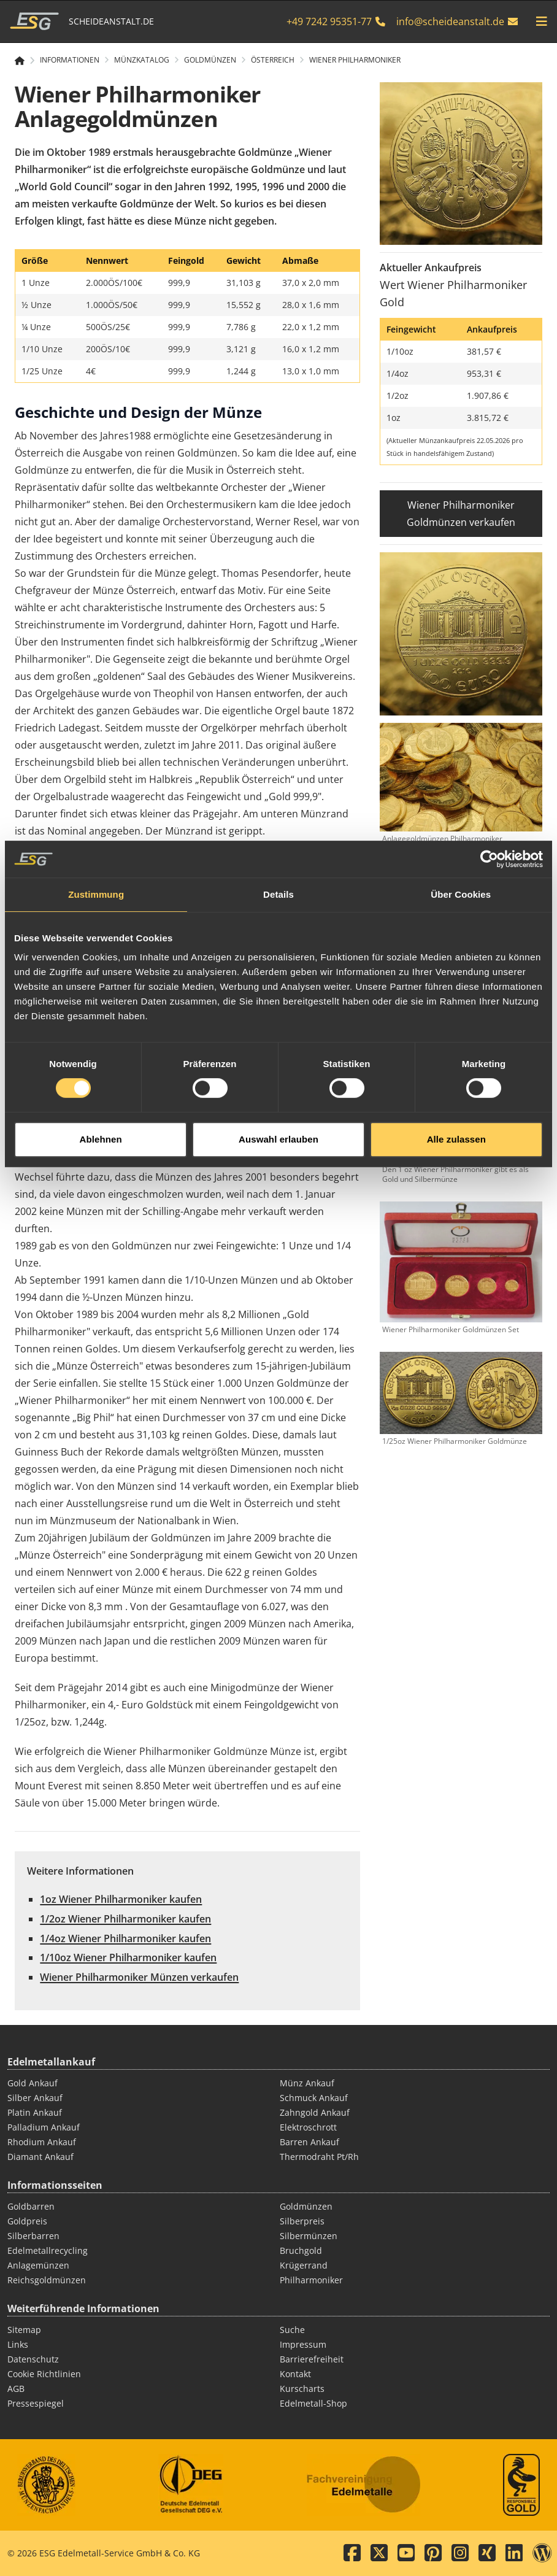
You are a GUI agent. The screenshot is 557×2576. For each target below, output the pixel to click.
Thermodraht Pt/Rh (319, 2156)
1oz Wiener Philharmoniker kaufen (121, 1899)
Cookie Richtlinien (44, 2374)
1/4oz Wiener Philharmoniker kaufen (125, 1938)
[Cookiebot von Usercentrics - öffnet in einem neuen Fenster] (489, 1063)
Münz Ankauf (307, 2083)
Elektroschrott (308, 2127)
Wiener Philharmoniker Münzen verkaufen (139, 1977)
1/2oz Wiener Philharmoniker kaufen (125, 1919)
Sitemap (24, 2329)
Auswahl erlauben (278, 1343)
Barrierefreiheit (312, 2359)
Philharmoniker (311, 2280)
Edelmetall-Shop (313, 2403)
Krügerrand (304, 2265)
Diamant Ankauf (40, 2156)
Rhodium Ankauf (41, 2142)
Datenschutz (33, 2359)
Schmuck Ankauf (314, 2098)
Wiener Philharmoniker (355, 60)
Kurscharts (302, 2388)
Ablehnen (101, 1343)
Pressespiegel (35, 2403)
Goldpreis (27, 2221)
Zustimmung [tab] (96, 1098)
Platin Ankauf (34, 2112)
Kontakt (295, 2374)
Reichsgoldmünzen (46, 2280)
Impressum (303, 2344)
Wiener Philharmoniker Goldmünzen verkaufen (461, 513)
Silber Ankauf (35, 2098)
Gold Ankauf (32, 2083)
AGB (16, 2388)
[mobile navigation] (541, 21)
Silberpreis (302, 2221)
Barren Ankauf (309, 2142)
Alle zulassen (456, 1343)
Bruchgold (301, 2250)
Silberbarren (33, 2236)
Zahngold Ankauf (315, 2112)
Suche (292, 2329)
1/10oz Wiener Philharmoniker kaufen (128, 1957)
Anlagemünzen (38, 2265)
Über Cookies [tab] (461, 1098)
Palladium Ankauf (43, 2127)
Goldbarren (31, 2206)
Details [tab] (278, 1098)
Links (17, 2344)
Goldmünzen (306, 2206)
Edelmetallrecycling (47, 2250)
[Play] (187, 966)
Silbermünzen (308, 2236)
